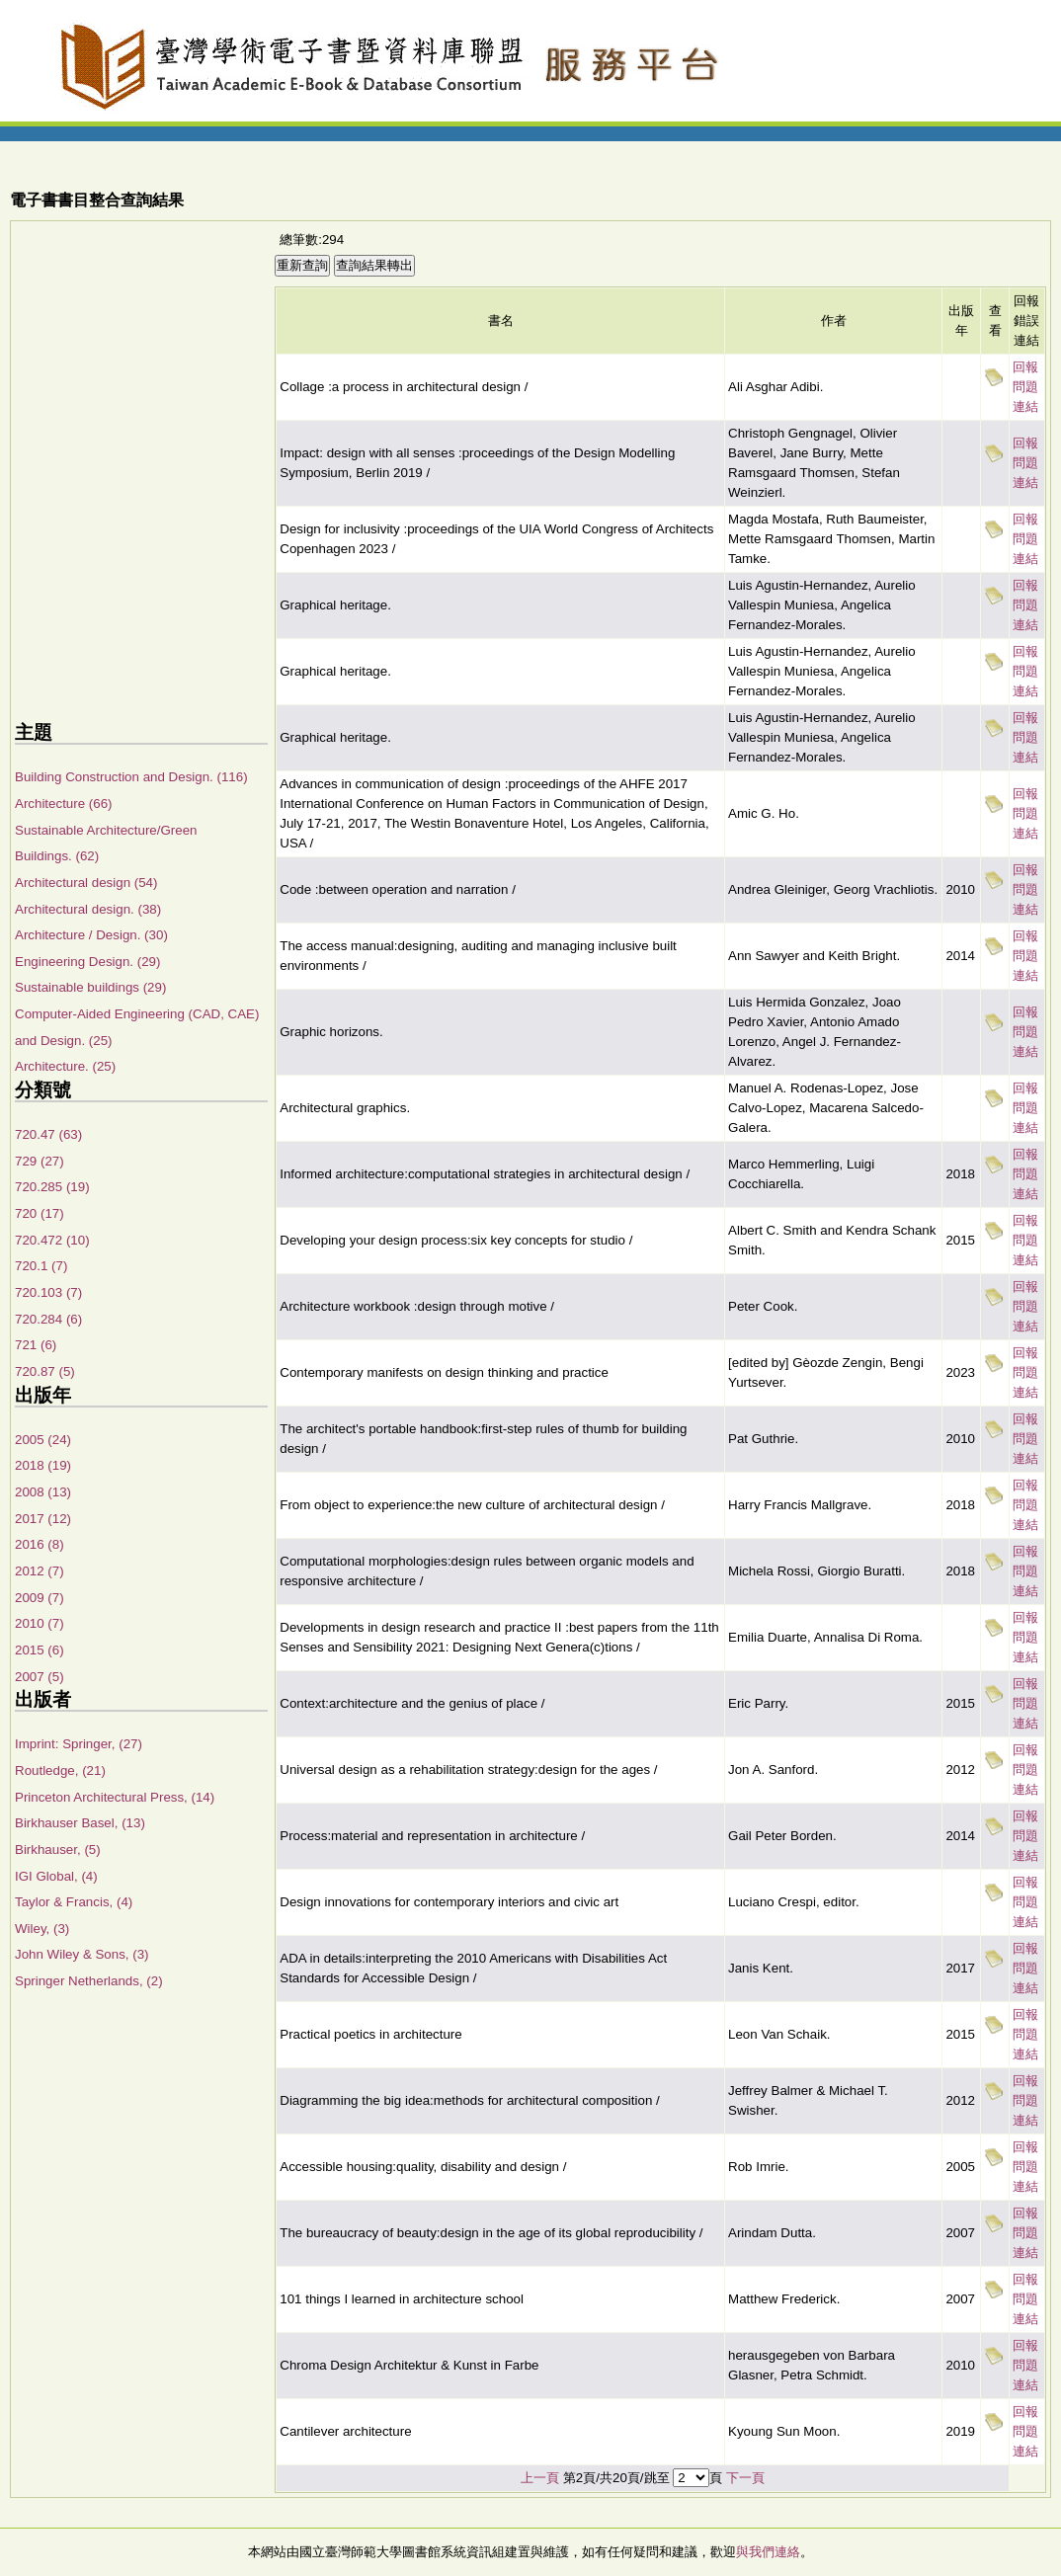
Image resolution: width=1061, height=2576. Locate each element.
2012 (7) (39, 1571)
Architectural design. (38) (88, 909)
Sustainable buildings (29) (90, 987)
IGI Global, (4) (56, 1876)
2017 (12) (43, 1518)
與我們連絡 (768, 2551)
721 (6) (35, 1344)
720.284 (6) (48, 1319)
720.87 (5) (45, 1371)
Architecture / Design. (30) (91, 934)
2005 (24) (43, 1439)
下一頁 (745, 2477)
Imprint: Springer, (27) (78, 1743)
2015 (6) (39, 1650)
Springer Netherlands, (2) (89, 1980)
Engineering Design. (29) (87, 961)
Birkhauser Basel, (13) (80, 1822)
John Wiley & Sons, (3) (82, 1954)
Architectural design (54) (86, 882)
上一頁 (540, 2477)
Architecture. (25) (65, 1066)
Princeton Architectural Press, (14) (114, 1797)
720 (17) (39, 1213)
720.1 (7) (41, 1265)
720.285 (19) (52, 1186)
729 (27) (39, 1161)
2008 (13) (43, 1492)
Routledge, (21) (60, 1770)
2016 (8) (39, 1544)
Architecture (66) (64, 803)
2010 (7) (39, 1623)
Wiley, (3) (42, 1928)
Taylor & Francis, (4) (73, 1901)
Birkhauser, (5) (58, 1849)
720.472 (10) (52, 1240)
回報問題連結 (1025, 387)
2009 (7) (39, 1597)
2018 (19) (43, 1465)
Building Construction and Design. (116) (131, 776)
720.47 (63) (48, 1134)
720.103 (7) (48, 1292)
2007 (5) (39, 1676)
